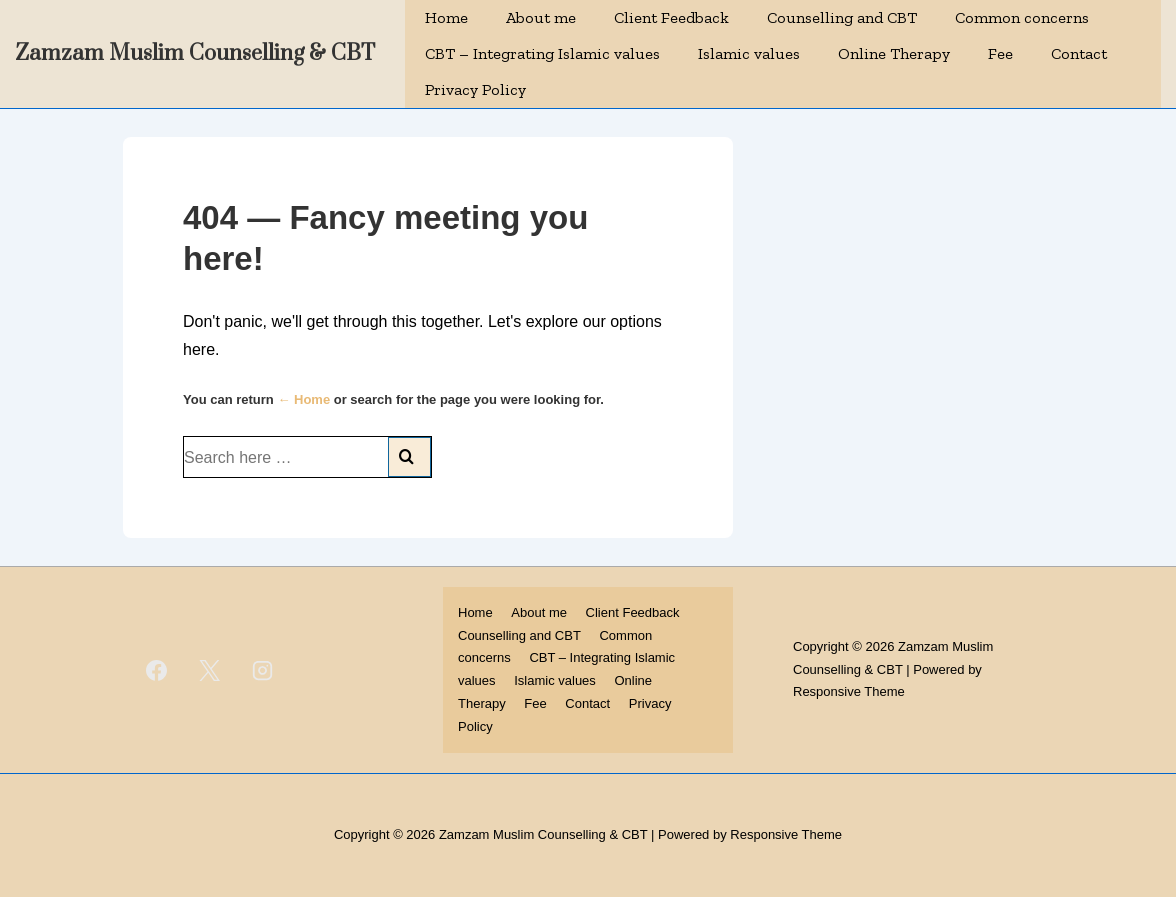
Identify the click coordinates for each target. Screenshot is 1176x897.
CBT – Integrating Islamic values (542, 53)
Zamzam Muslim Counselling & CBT (195, 53)
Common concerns (1022, 17)
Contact (1079, 53)
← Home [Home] (303, 399)
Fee (1000, 53)
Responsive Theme (849, 691)
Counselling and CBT (842, 17)
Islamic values (749, 53)
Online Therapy (894, 53)
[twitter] (210, 670)
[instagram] (263, 670)
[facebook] (157, 670)
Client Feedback (671, 17)
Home (446, 17)
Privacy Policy (475, 89)
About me (541, 17)
